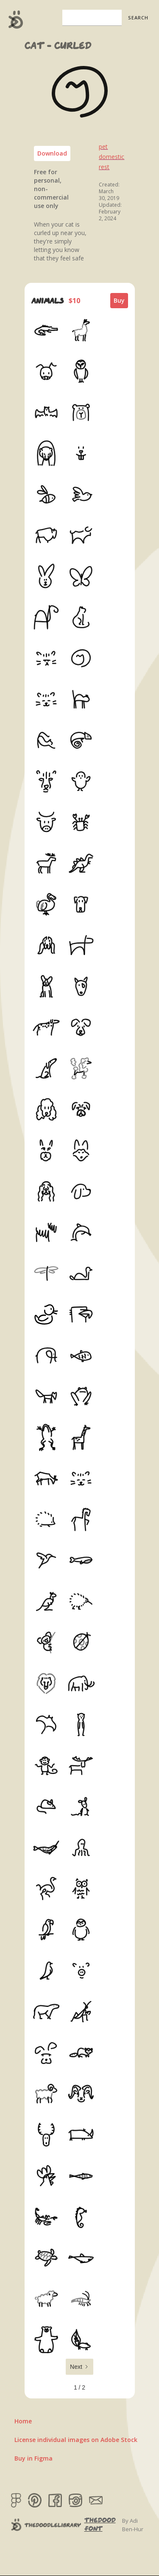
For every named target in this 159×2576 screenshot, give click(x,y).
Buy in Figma (33, 2458)
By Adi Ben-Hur (132, 2525)
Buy (119, 300)
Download (52, 153)
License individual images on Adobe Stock (75, 2440)
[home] (13, 19)
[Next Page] (79, 2367)
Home (23, 2421)
